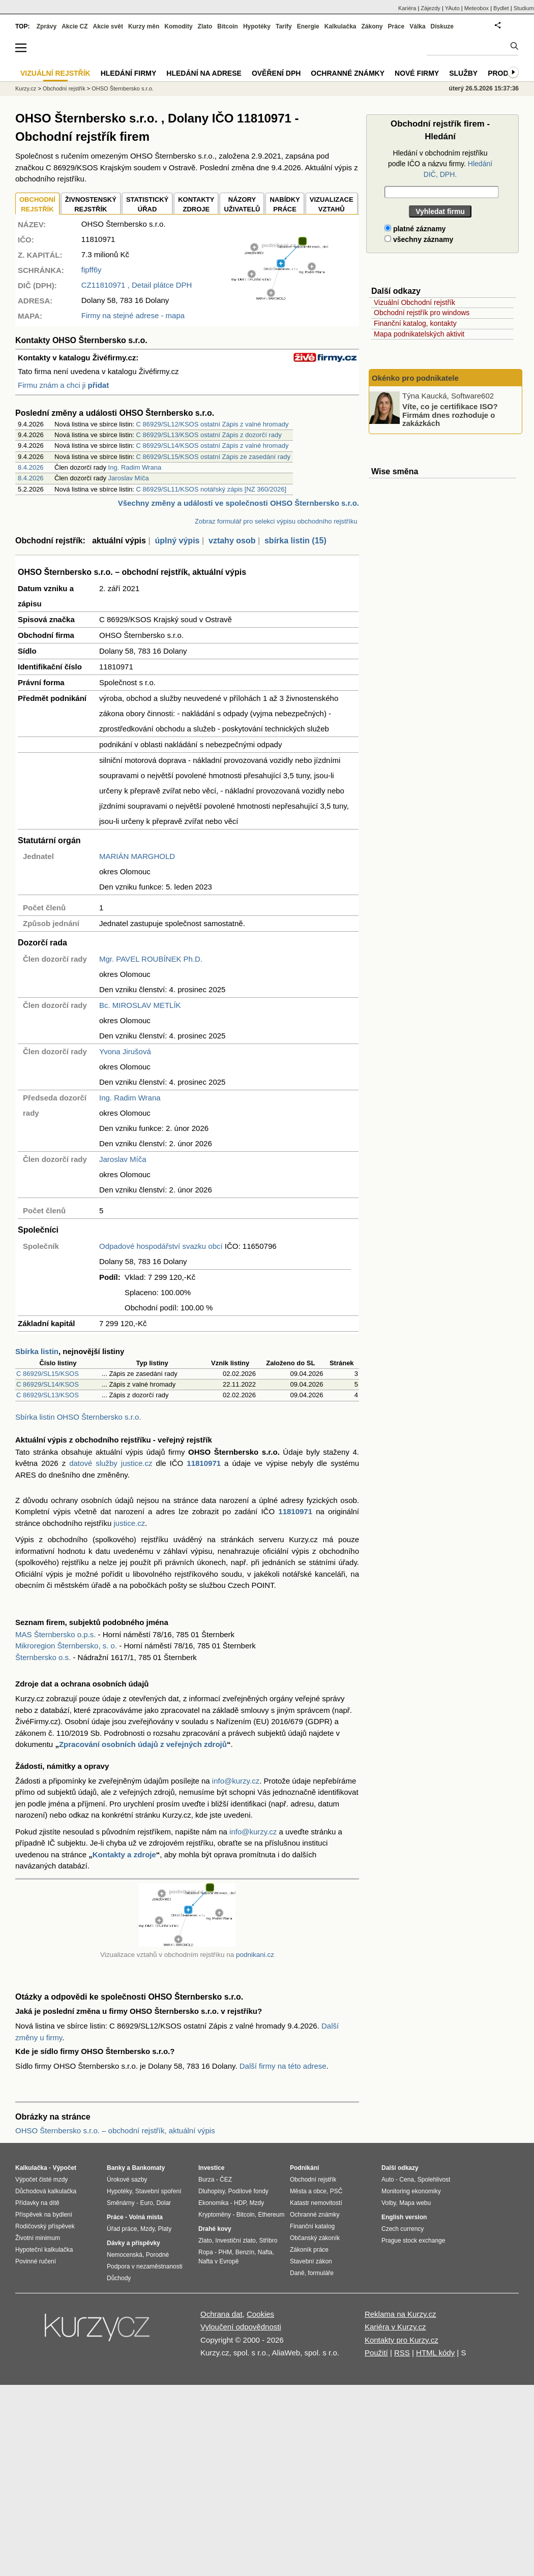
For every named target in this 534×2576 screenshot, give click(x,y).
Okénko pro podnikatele (415, 378)
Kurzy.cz (25, 88)
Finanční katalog (312, 2226)
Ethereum (271, 2214)
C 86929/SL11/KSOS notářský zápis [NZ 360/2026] (211, 489)
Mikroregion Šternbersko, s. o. (66, 1645)
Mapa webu (415, 2202)
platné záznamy (415, 229)
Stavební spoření (158, 2191)
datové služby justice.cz (110, 1463)
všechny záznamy (418, 239)
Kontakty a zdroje (124, 1854)
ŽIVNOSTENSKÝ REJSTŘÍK (90, 204)
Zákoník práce (309, 2249)
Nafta (265, 2252)
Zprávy (46, 26)
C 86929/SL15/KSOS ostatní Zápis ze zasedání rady (213, 457)
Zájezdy (430, 8)
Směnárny (121, 2202)
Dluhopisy (211, 2191)
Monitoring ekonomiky (411, 2191)
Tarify (284, 26)
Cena (406, 2179)
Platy (165, 2228)
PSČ (336, 2191)
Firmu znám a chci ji (63, 385)
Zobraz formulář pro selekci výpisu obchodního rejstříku (276, 521)
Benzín (244, 2252)
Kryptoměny (214, 2214)
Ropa (205, 2252)
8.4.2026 (31, 467)
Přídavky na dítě (37, 2202)
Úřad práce (122, 2228)
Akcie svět (108, 26)
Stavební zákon (311, 2261)
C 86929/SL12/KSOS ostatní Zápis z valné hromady (212, 424)
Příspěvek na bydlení (43, 2214)
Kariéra (407, 8)
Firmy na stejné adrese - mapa (133, 315)
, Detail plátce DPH (136, 285)
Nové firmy (417, 73)
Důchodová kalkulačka (45, 2191)
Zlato (205, 26)
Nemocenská (124, 2254)
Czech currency (402, 2228)
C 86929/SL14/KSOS (47, 1384)
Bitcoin (227, 26)
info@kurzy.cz (235, 1780)
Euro (146, 2202)
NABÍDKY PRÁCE (285, 204)
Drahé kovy (214, 2228)
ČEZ (226, 2179)
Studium (524, 8)
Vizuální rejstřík (55, 73)
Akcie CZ (74, 26)
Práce (396, 26)
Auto (387, 2179)
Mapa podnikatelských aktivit (419, 334)
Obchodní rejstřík (64, 88)
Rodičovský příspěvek (45, 2226)
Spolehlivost (434, 2179)
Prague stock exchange (413, 2240)
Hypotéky (257, 26)
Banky (116, 2167)
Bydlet (501, 8)
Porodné (157, 2254)
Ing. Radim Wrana (135, 467)
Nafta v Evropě (218, 2261)
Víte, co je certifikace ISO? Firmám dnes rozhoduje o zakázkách (450, 414)
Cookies (260, 2314)
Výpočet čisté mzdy (41, 2179)
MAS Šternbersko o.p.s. (55, 1634)
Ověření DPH (276, 73)
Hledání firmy (129, 73)
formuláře (321, 2273)
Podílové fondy (248, 2191)
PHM (225, 2252)
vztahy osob (232, 540)
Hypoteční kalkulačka (44, 2249)
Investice (211, 2167)
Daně (297, 2273)
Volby (388, 2202)
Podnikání (304, 2167)
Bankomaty (148, 2167)
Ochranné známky (347, 73)
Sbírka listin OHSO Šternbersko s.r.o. (78, 1417)
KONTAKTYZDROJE (196, 204)
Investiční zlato (235, 2240)
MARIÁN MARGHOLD (137, 856)
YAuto (452, 8)
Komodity (178, 26)
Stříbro (268, 2240)
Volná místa (145, 2217)
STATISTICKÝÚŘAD (147, 204)
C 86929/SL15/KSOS (47, 1373)
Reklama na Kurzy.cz (400, 2314)
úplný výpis (177, 540)
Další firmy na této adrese (283, 2066)
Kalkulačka (340, 26)
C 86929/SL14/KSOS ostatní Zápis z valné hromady (212, 445)
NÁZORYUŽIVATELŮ (242, 204)
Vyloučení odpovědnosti (240, 2326)
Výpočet (64, 2167)
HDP (240, 2202)
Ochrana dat (221, 2314)
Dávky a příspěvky (133, 2243)
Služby (463, 73)
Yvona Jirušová (125, 1051)
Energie (308, 26)
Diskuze (442, 26)
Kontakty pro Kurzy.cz (401, 2340)
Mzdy (147, 2228)
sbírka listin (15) (295, 540)
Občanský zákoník (315, 2238)
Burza (206, 2179)
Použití (376, 2352)
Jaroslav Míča (128, 478)
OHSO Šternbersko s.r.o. (123, 88)
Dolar (163, 2202)
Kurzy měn (143, 26)
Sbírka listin (36, 1351)
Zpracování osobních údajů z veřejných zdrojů (143, 1744)
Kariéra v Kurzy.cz (395, 2326)
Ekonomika (213, 2202)
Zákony (371, 26)
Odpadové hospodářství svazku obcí (161, 1246)
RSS (402, 2352)
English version (404, 2217)
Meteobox (476, 8)
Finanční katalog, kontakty (415, 323)
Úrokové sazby (127, 2179)
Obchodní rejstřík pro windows (421, 313)
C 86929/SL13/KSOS (47, 1395)
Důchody (119, 2278)
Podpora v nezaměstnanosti (145, 2266)
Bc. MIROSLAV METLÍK (140, 1005)
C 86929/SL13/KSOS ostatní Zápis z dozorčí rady (209, 435)
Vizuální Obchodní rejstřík (414, 302)
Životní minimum (37, 2238)
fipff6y (91, 269)
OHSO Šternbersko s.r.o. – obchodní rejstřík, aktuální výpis (115, 2130)
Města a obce (308, 2191)
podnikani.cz (255, 1954)
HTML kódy (435, 2352)
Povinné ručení (35, 2261)
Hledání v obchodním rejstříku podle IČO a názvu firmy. (440, 163)
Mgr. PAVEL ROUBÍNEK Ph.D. (150, 959)
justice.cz (129, 1523)
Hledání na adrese (204, 73)
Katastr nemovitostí (316, 2202)
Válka (417, 26)
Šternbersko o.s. (43, 1657)
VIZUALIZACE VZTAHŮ (331, 204)
